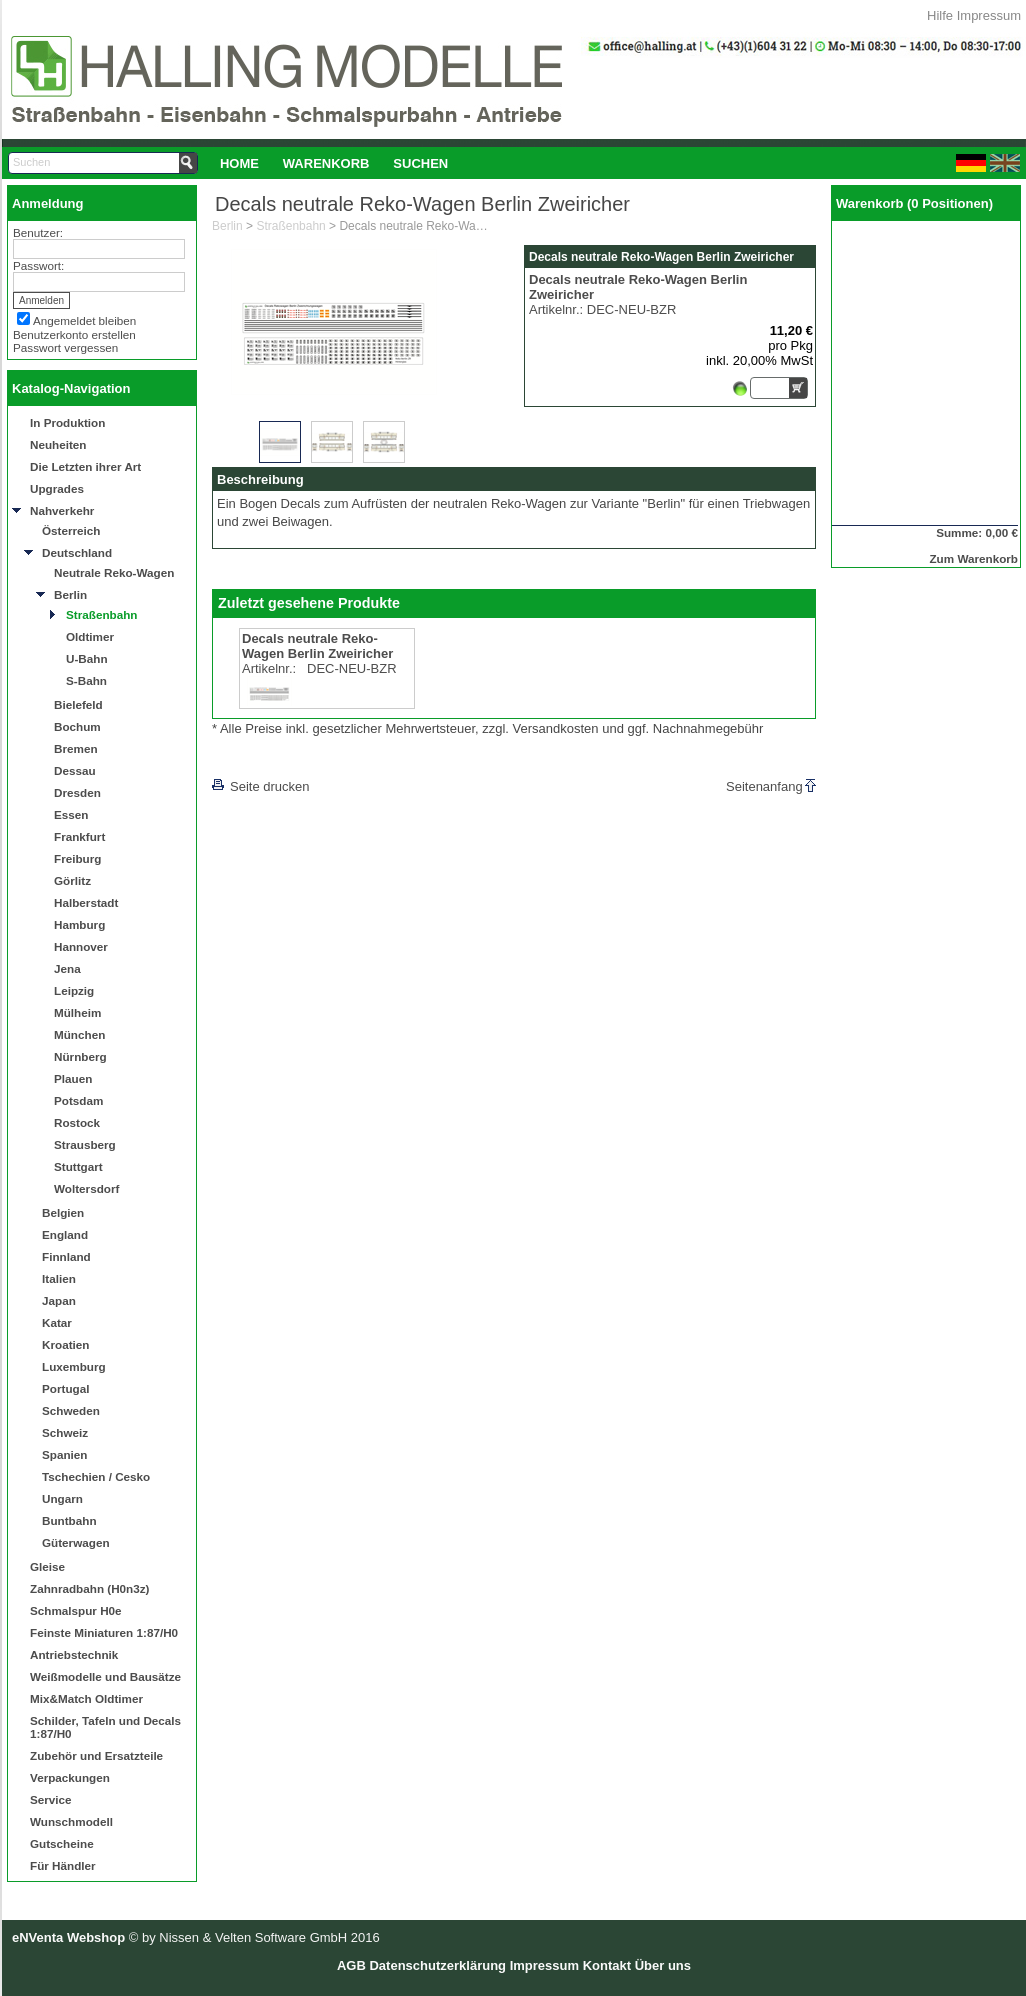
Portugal (65, 1388)
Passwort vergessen (65, 347)
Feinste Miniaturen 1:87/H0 (104, 1632)
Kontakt (607, 1965)
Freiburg (77, 858)
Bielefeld (78, 704)
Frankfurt (79, 836)
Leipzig (74, 990)
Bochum (77, 726)
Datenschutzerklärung (437, 1965)
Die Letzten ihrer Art (85, 466)
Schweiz (65, 1432)
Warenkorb (326, 163)
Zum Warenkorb (973, 558)
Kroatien (65, 1344)
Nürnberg (80, 1056)
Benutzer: (38, 232)
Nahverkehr (62, 510)
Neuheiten (58, 444)
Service (51, 1799)
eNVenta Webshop (68, 1937)
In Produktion (67, 422)
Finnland (66, 1256)
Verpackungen (70, 1777)
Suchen (420, 163)
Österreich (71, 530)
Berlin (70, 594)
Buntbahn (69, 1520)
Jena (67, 968)
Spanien (64, 1454)
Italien (59, 1278)
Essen (71, 814)
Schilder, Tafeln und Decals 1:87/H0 (105, 1727)
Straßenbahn (101, 614)
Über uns (663, 1965)
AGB (351, 1965)
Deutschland (77, 552)
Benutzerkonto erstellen (74, 334)
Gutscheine (62, 1843)
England (65, 1234)
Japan (59, 1300)
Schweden (71, 1410)
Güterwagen (76, 1542)
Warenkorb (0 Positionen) (914, 203)
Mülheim (77, 1012)
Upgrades (57, 488)
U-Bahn (87, 658)
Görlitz (72, 880)
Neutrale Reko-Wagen (114, 572)
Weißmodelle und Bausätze (105, 1676)
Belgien (63, 1212)
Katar (57, 1322)
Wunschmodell (71, 1821)
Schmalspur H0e (76, 1610)
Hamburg (79, 924)
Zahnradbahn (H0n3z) (89, 1588)
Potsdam (78, 1100)
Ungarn (62, 1498)
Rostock (77, 1122)
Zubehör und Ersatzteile (96, 1755)
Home (239, 163)
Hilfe (940, 15)
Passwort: (38, 265)
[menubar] (334, 163)
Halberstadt (86, 902)
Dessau (75, 770)
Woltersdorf (86, 1188)
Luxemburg (74, 1366)
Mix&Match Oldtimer (86, 1698)
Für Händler (63, 1865)
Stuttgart (78, 1166)
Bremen (76, 748)
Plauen (73, 1078)
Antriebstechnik (74, 1654)
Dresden (77, 792)
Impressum (989, 15)
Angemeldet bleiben (84, 320)
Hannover (81, 946)
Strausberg (85, 1144)
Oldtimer (90, 636)
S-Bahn (86, 680)
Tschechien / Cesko (96, 1476)
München (79, 1034)
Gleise (47, 1566)
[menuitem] (239, 163)
